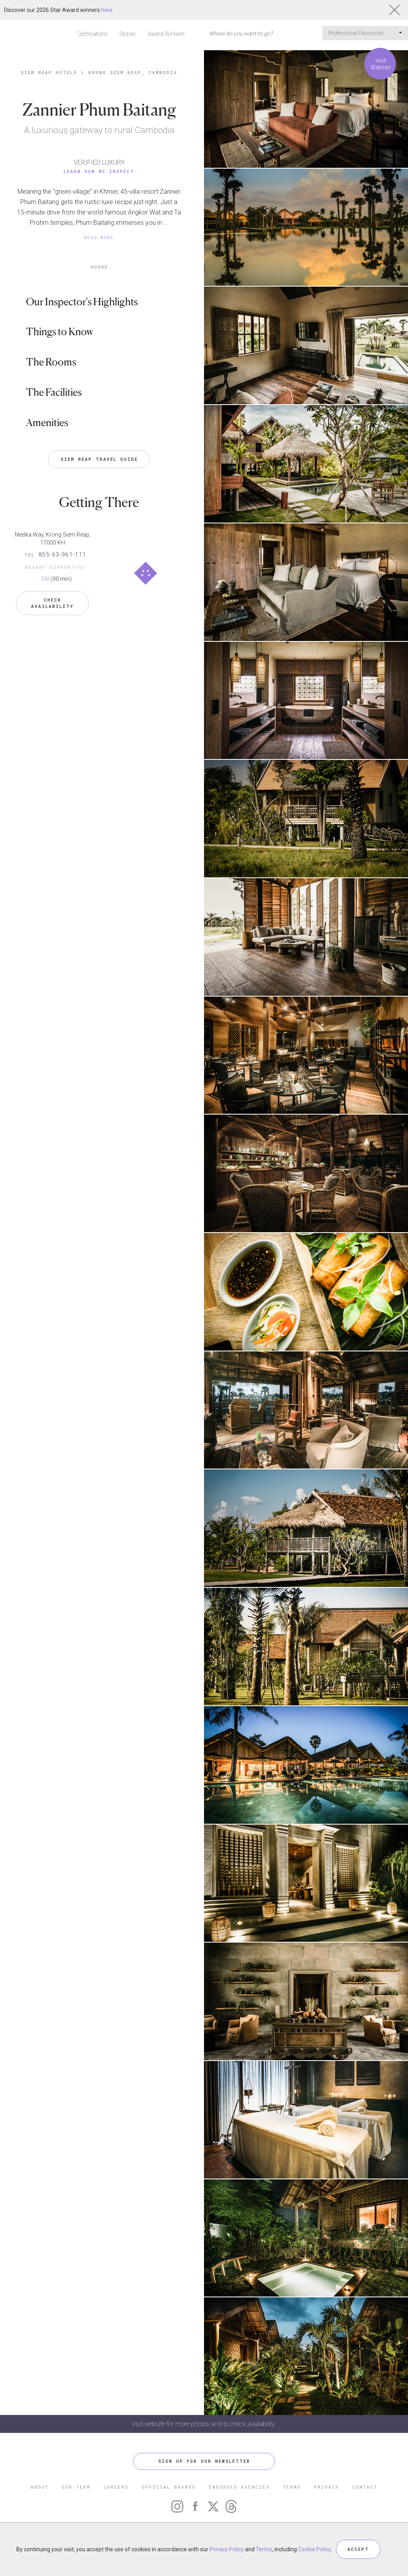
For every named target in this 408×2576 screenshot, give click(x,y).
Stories (128, 34)
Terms (264, 2549)
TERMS (292, 2487)
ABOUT (40, 2487)
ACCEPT (358, 2549)
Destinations (93, 34)
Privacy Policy (227, 2549)
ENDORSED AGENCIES (239, 2487)
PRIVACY (326, 2487)
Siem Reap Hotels (49, 72)
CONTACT (364, 2487)
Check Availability (52, 603)
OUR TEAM (76, 2487)
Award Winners (166, 34)
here (107, 10)
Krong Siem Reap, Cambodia (132, 72)
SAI (45, 579)
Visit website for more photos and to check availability (204, 2424)
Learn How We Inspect (99, 171)
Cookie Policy (314, 2549)
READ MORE (99, 237)
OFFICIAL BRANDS (169, 2487)
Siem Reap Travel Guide (99, 459)
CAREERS (116, 2487)
